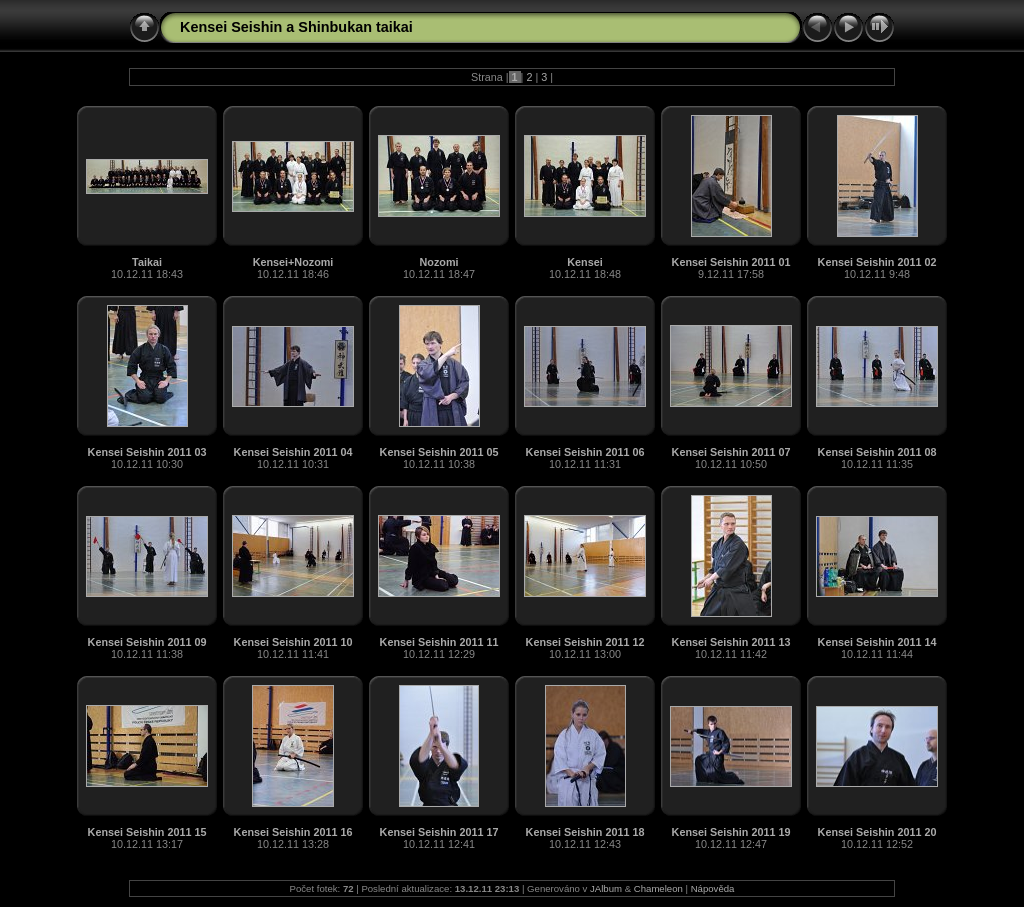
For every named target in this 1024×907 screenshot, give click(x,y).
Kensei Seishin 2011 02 (877, 262)
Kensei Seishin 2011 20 (877, 832)
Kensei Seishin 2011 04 (293, 452)
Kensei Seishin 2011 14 (877, 642)
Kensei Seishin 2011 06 (585, 452)
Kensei (584, 262)
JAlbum (606, 888)
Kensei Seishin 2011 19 (731, 832)
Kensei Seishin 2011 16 (293, 832)
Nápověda (713, 888)
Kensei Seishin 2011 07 (731, 452)
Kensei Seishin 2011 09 (147, 642)
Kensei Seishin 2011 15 (147, 832)
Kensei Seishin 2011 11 (439, 642)
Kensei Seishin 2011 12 (585, 642)
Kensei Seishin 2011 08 (877, 452)
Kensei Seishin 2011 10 (293, 642)
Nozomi (439, 262)
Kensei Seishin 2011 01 (731, 262)
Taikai (147, 262)
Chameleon (658, 888)
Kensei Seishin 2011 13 (731, 642)
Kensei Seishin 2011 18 (585, 832)
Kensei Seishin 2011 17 (439, 832)
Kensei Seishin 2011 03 (147, 452)
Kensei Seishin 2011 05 (439, 452)
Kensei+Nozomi (293, 262)
